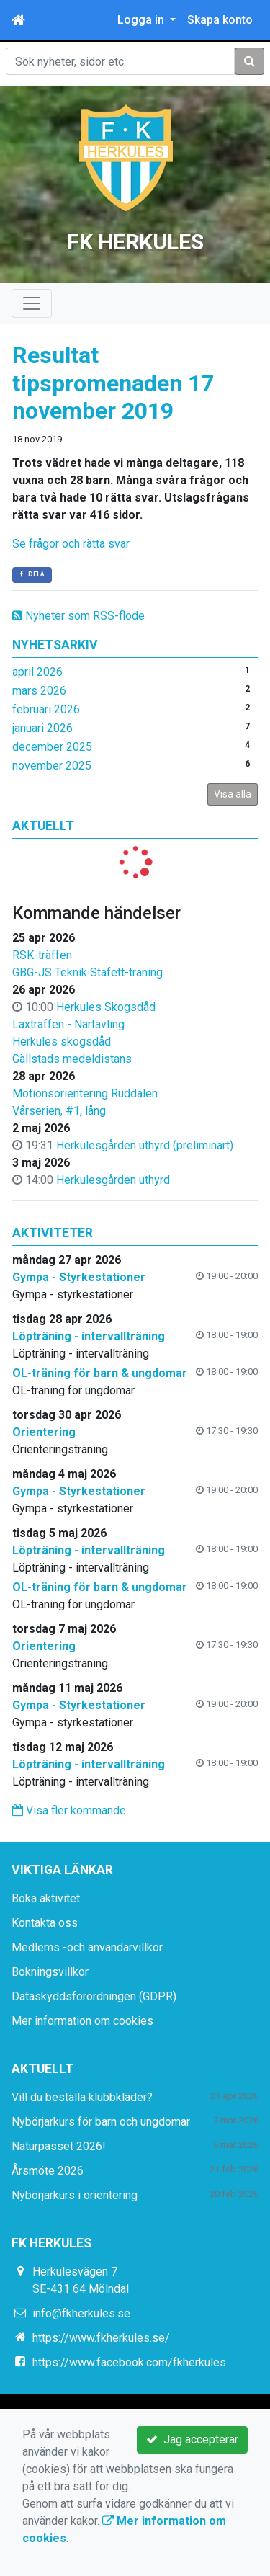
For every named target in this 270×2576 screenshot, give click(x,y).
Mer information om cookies (82, 2021)
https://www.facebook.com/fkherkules (129, 2362)
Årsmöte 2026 (48, 2171)
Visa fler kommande (69, 1810)
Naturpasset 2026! (59, 2146)
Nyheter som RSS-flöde (78, 616)
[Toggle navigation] (32, 303)
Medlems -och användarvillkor (87, 1947)
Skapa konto (220, 20)
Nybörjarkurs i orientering (75, 2195)
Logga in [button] (142, 20)
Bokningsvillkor (50, 1972)
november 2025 (51, 765)
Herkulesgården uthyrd (113, 1180)
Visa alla (232, 794)
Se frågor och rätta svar (72, 544)
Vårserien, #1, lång (59, 1111)
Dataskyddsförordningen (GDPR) (94, 1996)
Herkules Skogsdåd (106, 1007)
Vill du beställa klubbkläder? (82, 2097)
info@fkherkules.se (81, 2313)
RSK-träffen (42, 955)
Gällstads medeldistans (72, 1059)
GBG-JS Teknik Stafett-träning (87, 972)
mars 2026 (39, 691)
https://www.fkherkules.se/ (101, 2338)
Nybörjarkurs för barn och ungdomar (101, 2122)
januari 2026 (42, 728)
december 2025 (52, 747)
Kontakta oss (45, 1923)
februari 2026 (46, 709)
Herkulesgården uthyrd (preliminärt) (144, 1145)
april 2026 (37, 672)
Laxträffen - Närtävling (68, 1024)
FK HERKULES (135, 241)
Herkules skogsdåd (61, 1041)
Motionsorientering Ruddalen (85, 1093)
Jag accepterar (192, 2439)
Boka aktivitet (46, 1898)
